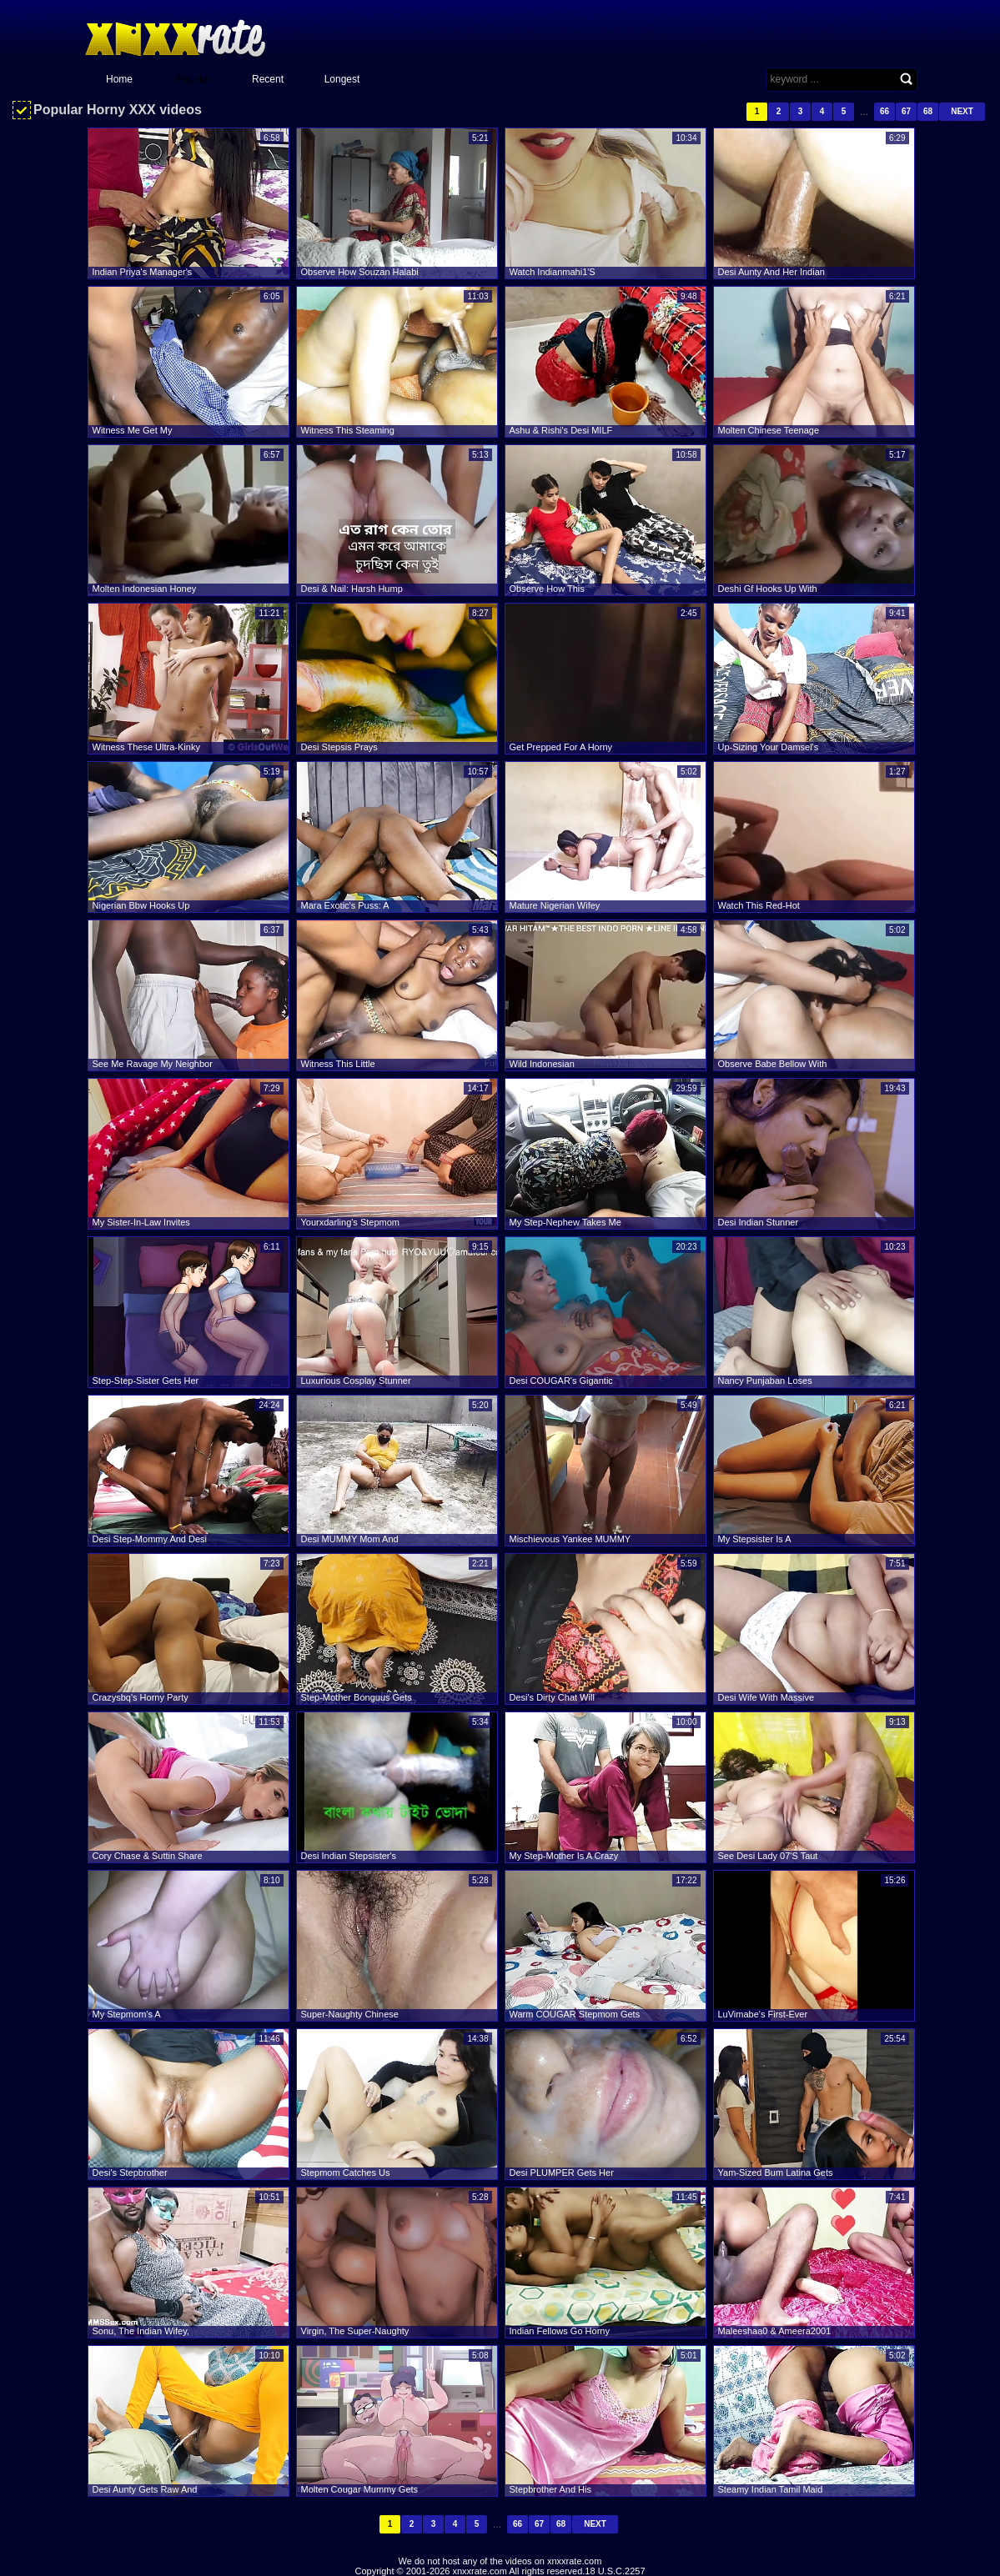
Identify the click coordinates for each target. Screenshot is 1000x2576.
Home (119, 79)
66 (884, 111)
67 (906, 111)
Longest (342, 79)
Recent (268, 79)
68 (927, 111)
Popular (193, 79)
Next (962, 111)
